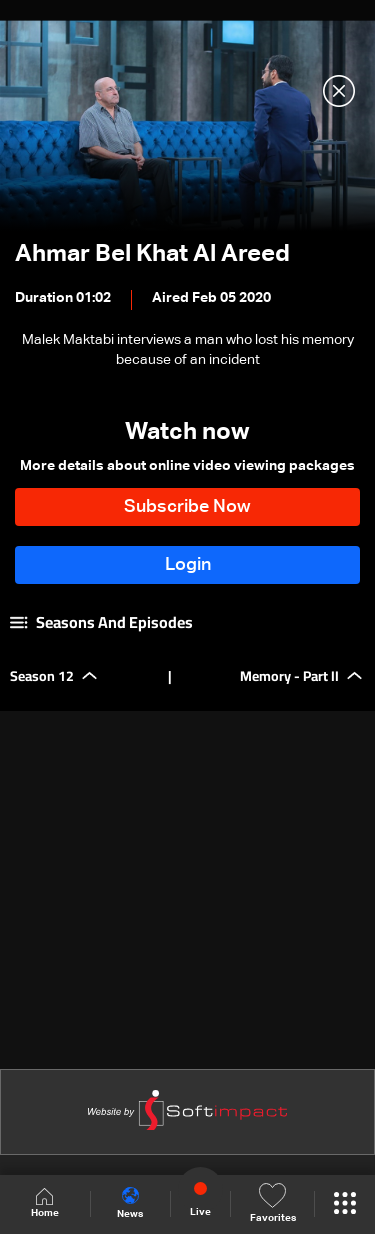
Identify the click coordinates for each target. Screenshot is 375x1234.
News (130, 1203)
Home (45, 1203)
